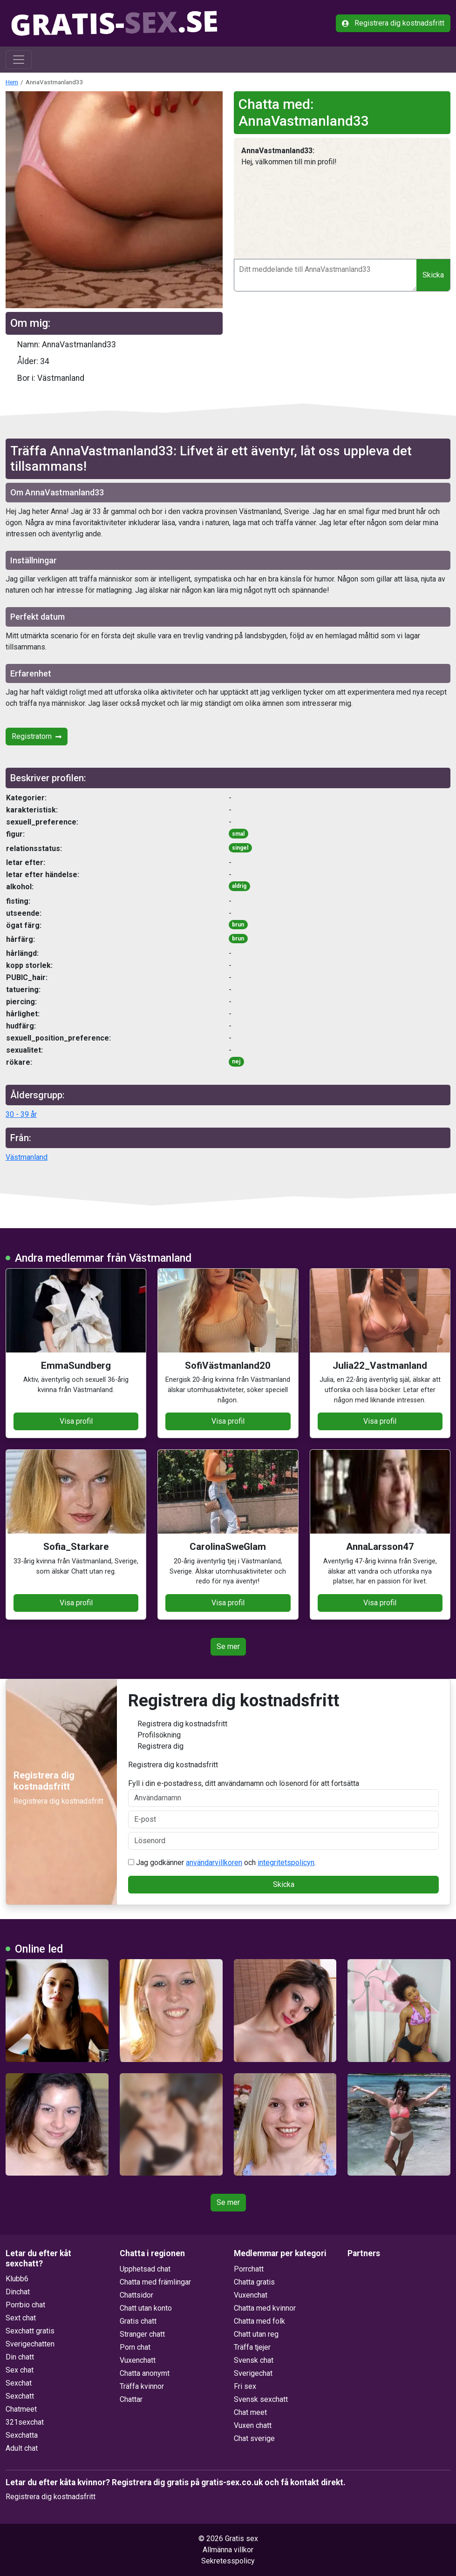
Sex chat (20, 2370)
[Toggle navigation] (19, 59)
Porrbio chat (25, 2304)
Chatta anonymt (145, 2373)
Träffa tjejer (252, 2347)
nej (236, 1061)
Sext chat (21, 2317)
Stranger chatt (142, 2334)
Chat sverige (254, 2438)
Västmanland (27, 1157)
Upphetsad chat (145, 2269)
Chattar (131, 2399)
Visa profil (76, 1421)
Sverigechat (253, 2373)
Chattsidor (136, 2295)
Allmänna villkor (228, 2549)
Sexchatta (22, 2435)
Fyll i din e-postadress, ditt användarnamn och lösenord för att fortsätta (283, 1793)
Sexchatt (20, 2396)
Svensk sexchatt (261, 2399)
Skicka (433, 274)
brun (238, 924)
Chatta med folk (259, 2321)
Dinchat (18, 2291)
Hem (12, 82)
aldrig (239, 886)
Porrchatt (249, 2269)
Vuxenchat (250, 2295)
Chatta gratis (254, 2282)
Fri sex (245, 2386)
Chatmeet (21, 2409)
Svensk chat (253, 2360)
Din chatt (20, 2357)
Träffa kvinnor (142, 2386)
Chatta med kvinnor (265, 2308)
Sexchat (19, 2383)
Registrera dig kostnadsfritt (393, 23)
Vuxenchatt (138, 2360)
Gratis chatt (138, 2321)
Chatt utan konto (146, 2308)
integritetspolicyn (286, 1862)
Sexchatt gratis (30, 2330)
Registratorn (36, 736)
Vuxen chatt (253, 2425)
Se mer (228, 1646)
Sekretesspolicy (228, 2560)
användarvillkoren (214, 1862)
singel (240, 848)
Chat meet (250, 2412)
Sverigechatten (30, 2343)
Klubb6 (17, 2278)
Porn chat (135, 2347)
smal (238, 834)
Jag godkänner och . (222, 1862)
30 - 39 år (21, 1114)
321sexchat (25, 2422)
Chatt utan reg (256, 2334)
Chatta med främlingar (155, 2282)
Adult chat (22, 2448)
